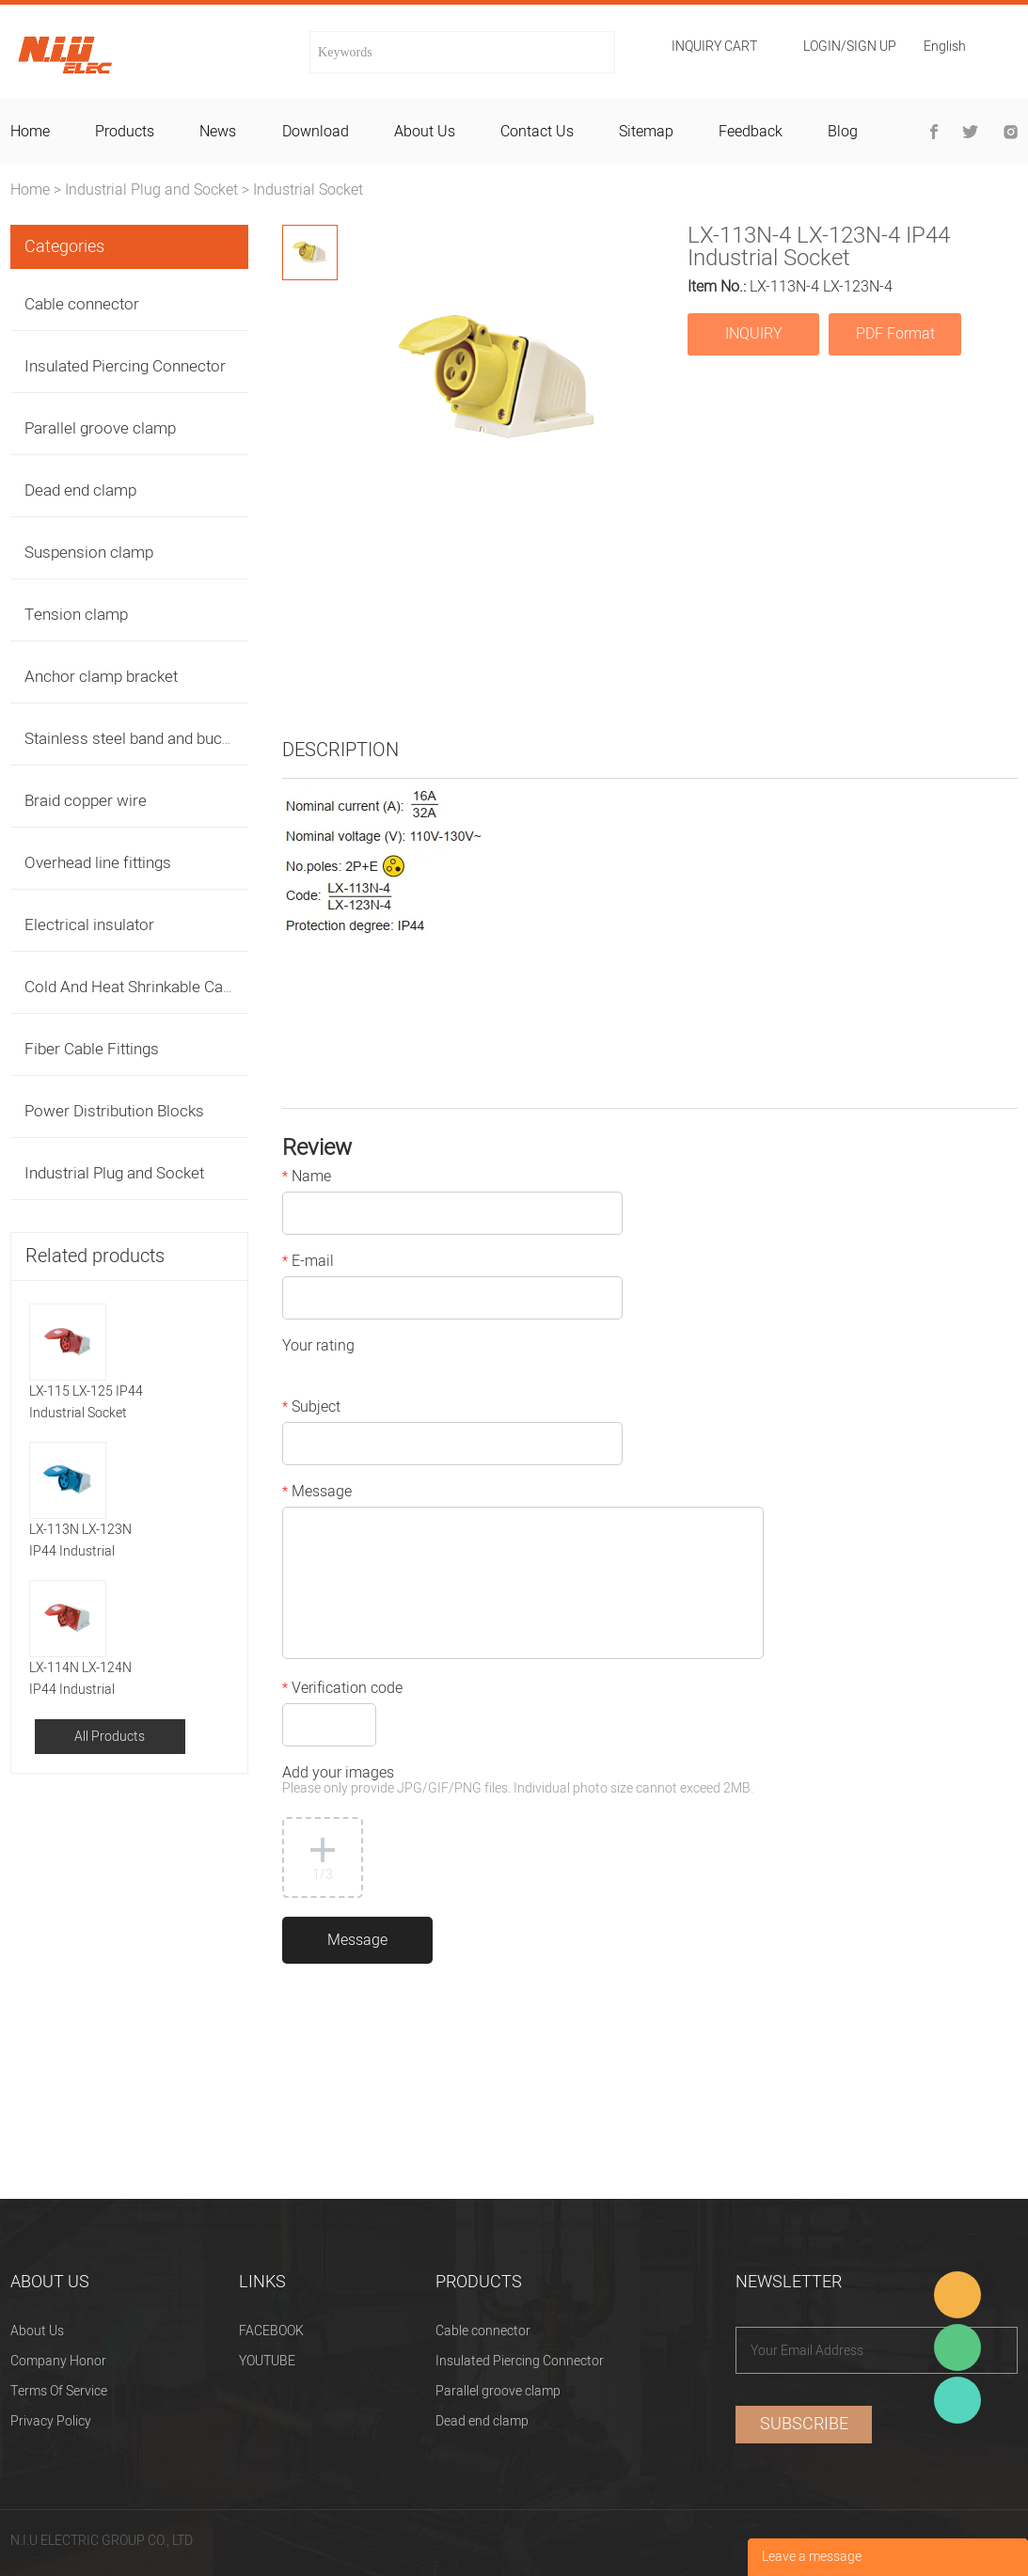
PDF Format (895, 334)
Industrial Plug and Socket (151, 190)
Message (317, 1493)
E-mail (308, 1263)
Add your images (517, 1781)
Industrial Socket (308, 190)
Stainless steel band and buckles (137, 739)
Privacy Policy (50, 2421)
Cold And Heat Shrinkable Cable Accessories (180, 987)
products (124, 131)
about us (424, 131)
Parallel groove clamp (100, 428)
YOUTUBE (267, 2361)
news (217, 131)
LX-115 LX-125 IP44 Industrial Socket (86, 1402)
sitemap (646, 131)
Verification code (342, 1690)
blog (843, 131)
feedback (751, 131)
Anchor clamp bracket (101, 676)
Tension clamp (76, 614)
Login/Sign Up (849, 47)
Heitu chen (957, 2400)
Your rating (318, 1347)
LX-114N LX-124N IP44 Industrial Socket (80, 1679)
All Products (109, 1736)
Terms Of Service (58, 2391)
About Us (37, 2331)
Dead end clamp (80, 490)
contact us (537, 131)
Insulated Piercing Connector (125, 366)
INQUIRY (754, 334)
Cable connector (81, 304)
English (945, 48)
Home (30, 190)
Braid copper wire (85, 801)
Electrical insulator (89, 925)
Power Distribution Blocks (114, 1111)
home (30, 131)
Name (306, 1178)
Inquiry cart (714, 47)
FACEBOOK (271, 2331)
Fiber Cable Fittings (91, 1049)
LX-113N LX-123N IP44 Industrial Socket (80, 1541)
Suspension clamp (88, 552)
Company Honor (58, 2361)
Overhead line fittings (97, 863)
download (315, 131)
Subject (311, 1408)
